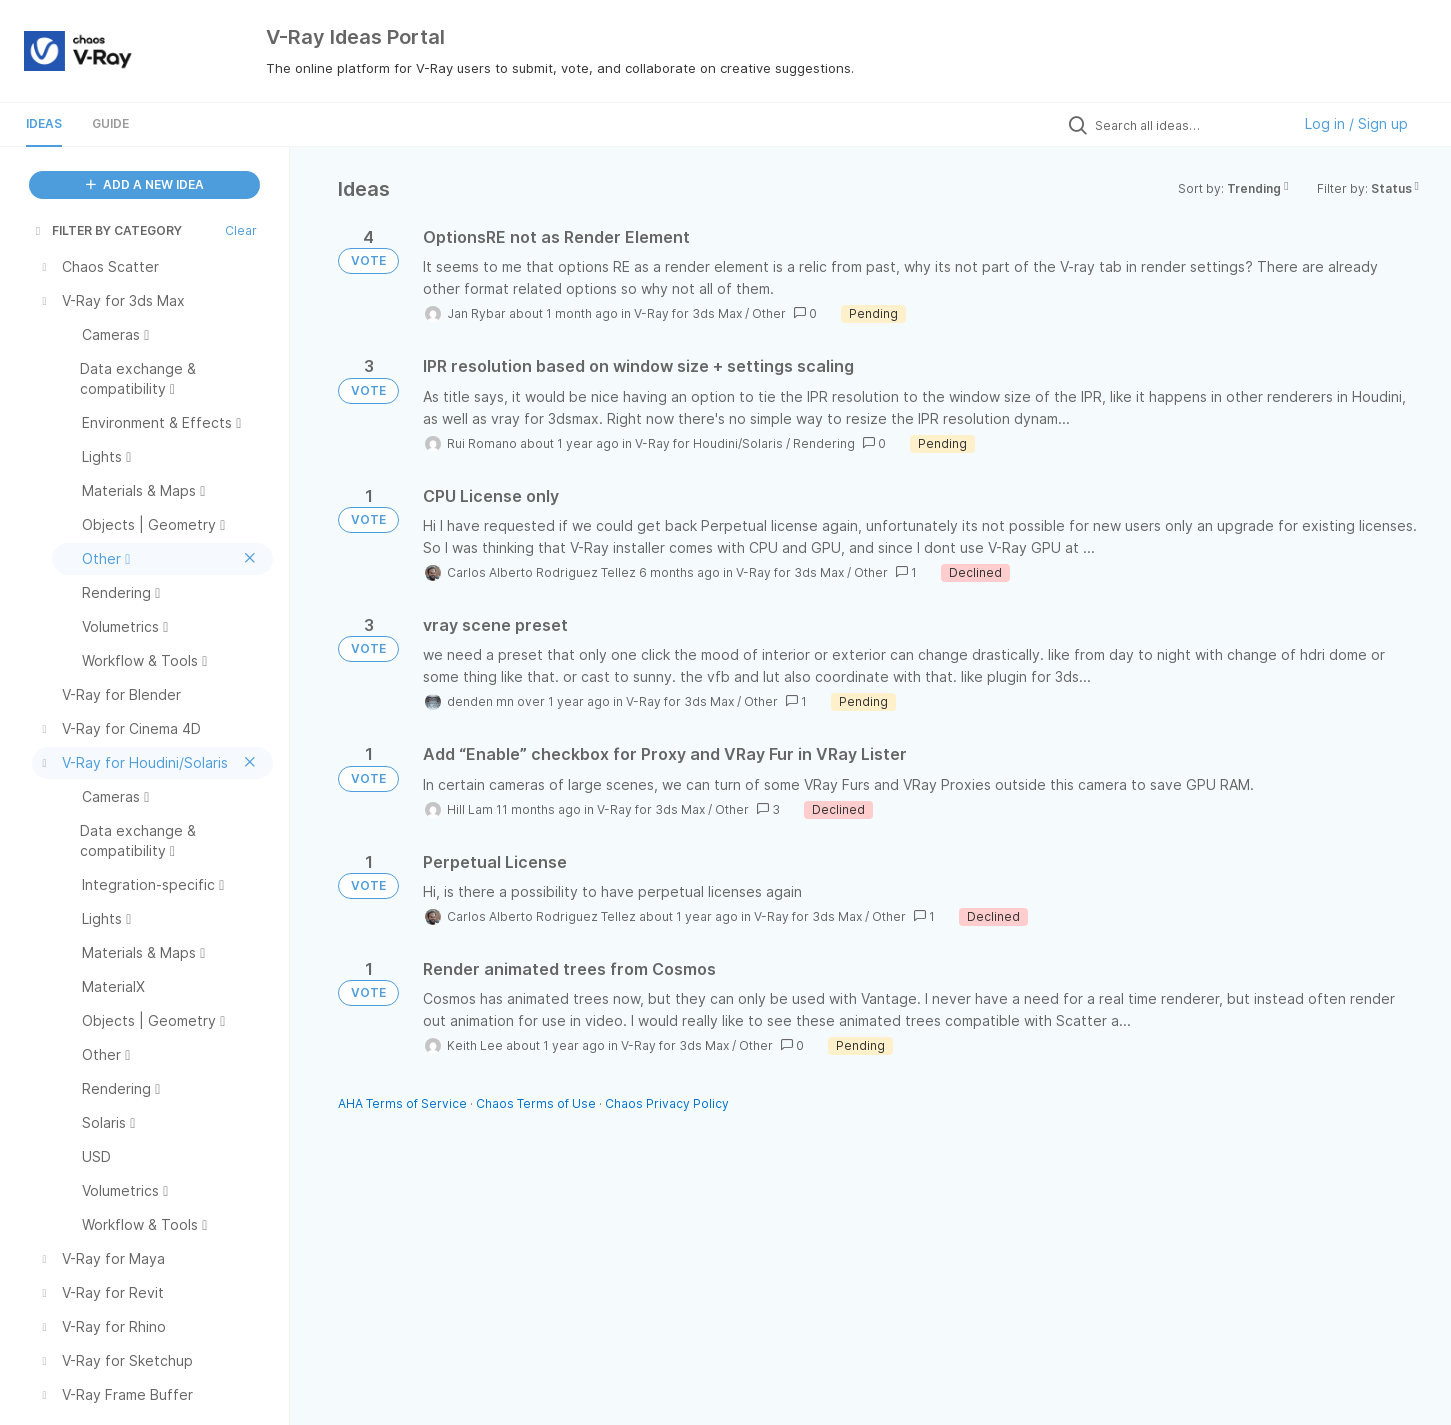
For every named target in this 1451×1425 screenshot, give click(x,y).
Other (769, 313)
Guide (110, 123)
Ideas (44, 123)
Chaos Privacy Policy (667, 1103)
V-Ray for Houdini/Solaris (709, 443)
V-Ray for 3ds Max (688, 313)
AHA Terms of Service (404, 1103)
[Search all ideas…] (1188, 125)
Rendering (824, 443)
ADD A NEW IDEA (145, 184)
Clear (241, 230)
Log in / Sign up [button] (1356, 123)
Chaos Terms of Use (536, 1103)
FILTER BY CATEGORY (107, 230)
